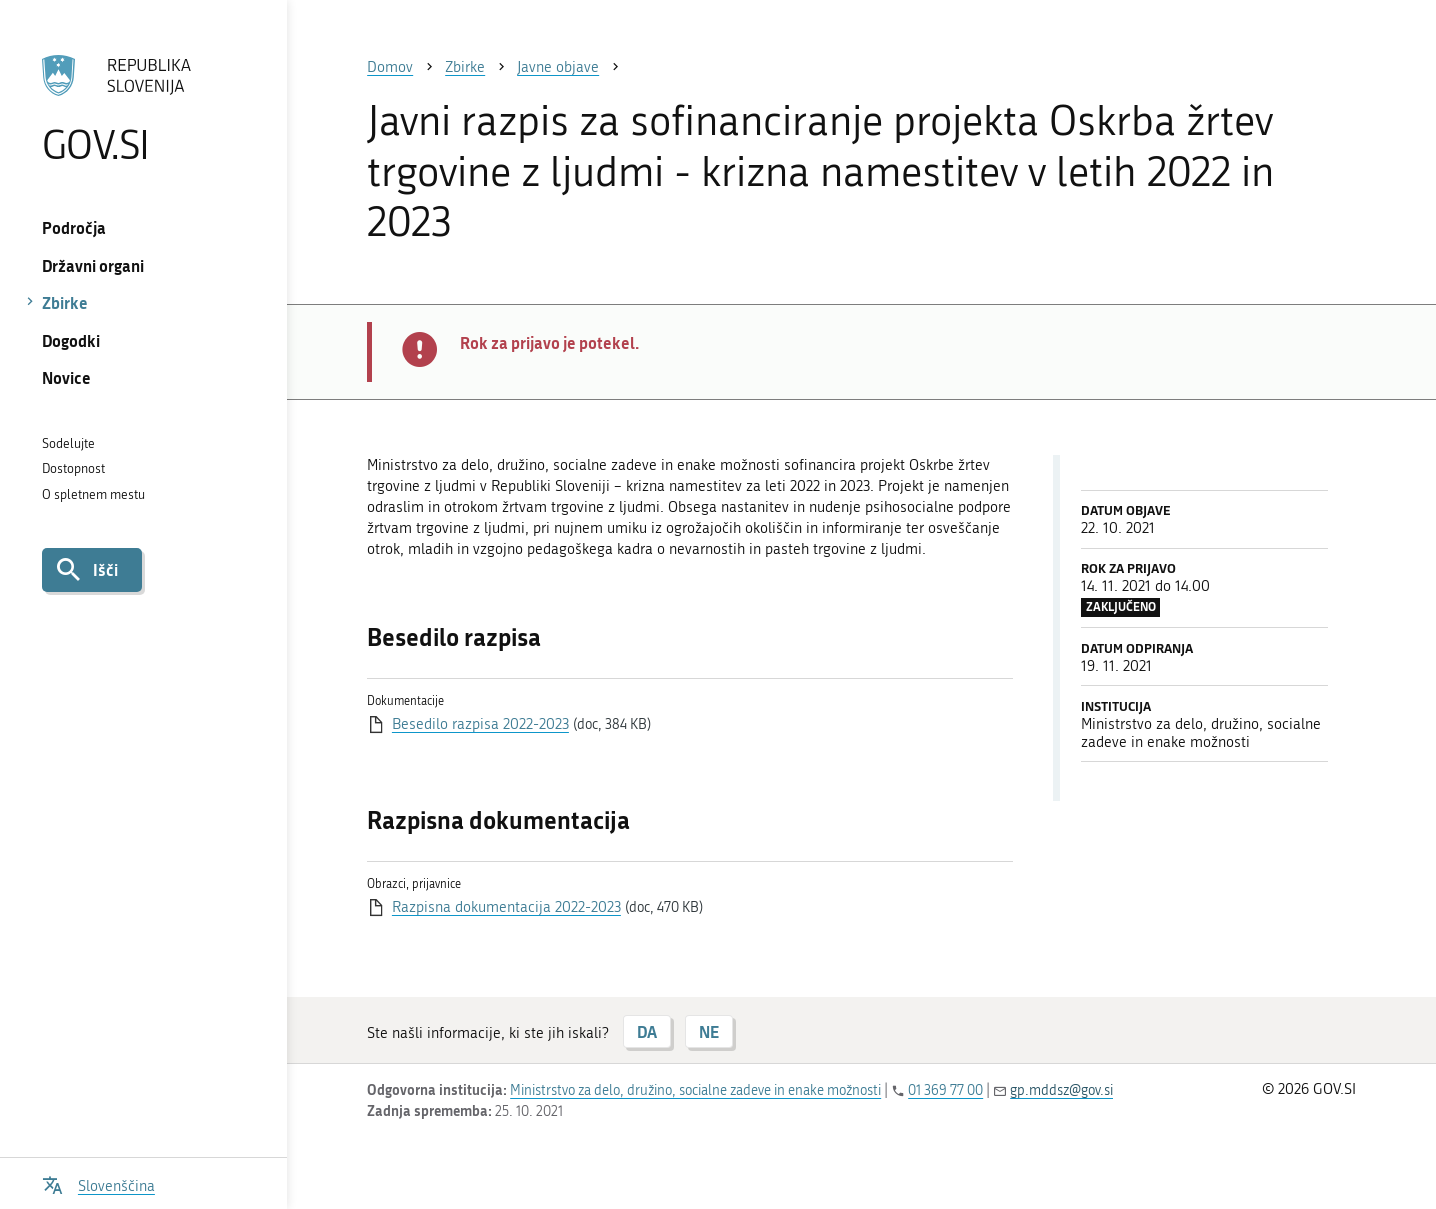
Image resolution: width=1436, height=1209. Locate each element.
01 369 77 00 (945, 1090)
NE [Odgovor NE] (709, 1031)
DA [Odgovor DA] (647, 1031)
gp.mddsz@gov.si (1061, 1090)
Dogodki (71, 340)
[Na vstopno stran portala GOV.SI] (143, 109)
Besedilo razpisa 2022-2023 (480, 724)
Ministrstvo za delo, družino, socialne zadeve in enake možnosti (695, 1090)
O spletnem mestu (93, 494)
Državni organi (93, 265)
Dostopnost (73, 468)
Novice (66, 377)
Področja (74, 227)
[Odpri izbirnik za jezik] (98, 1183)
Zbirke (65, 302)
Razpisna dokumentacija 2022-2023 (506, 907)
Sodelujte (68, 443)
